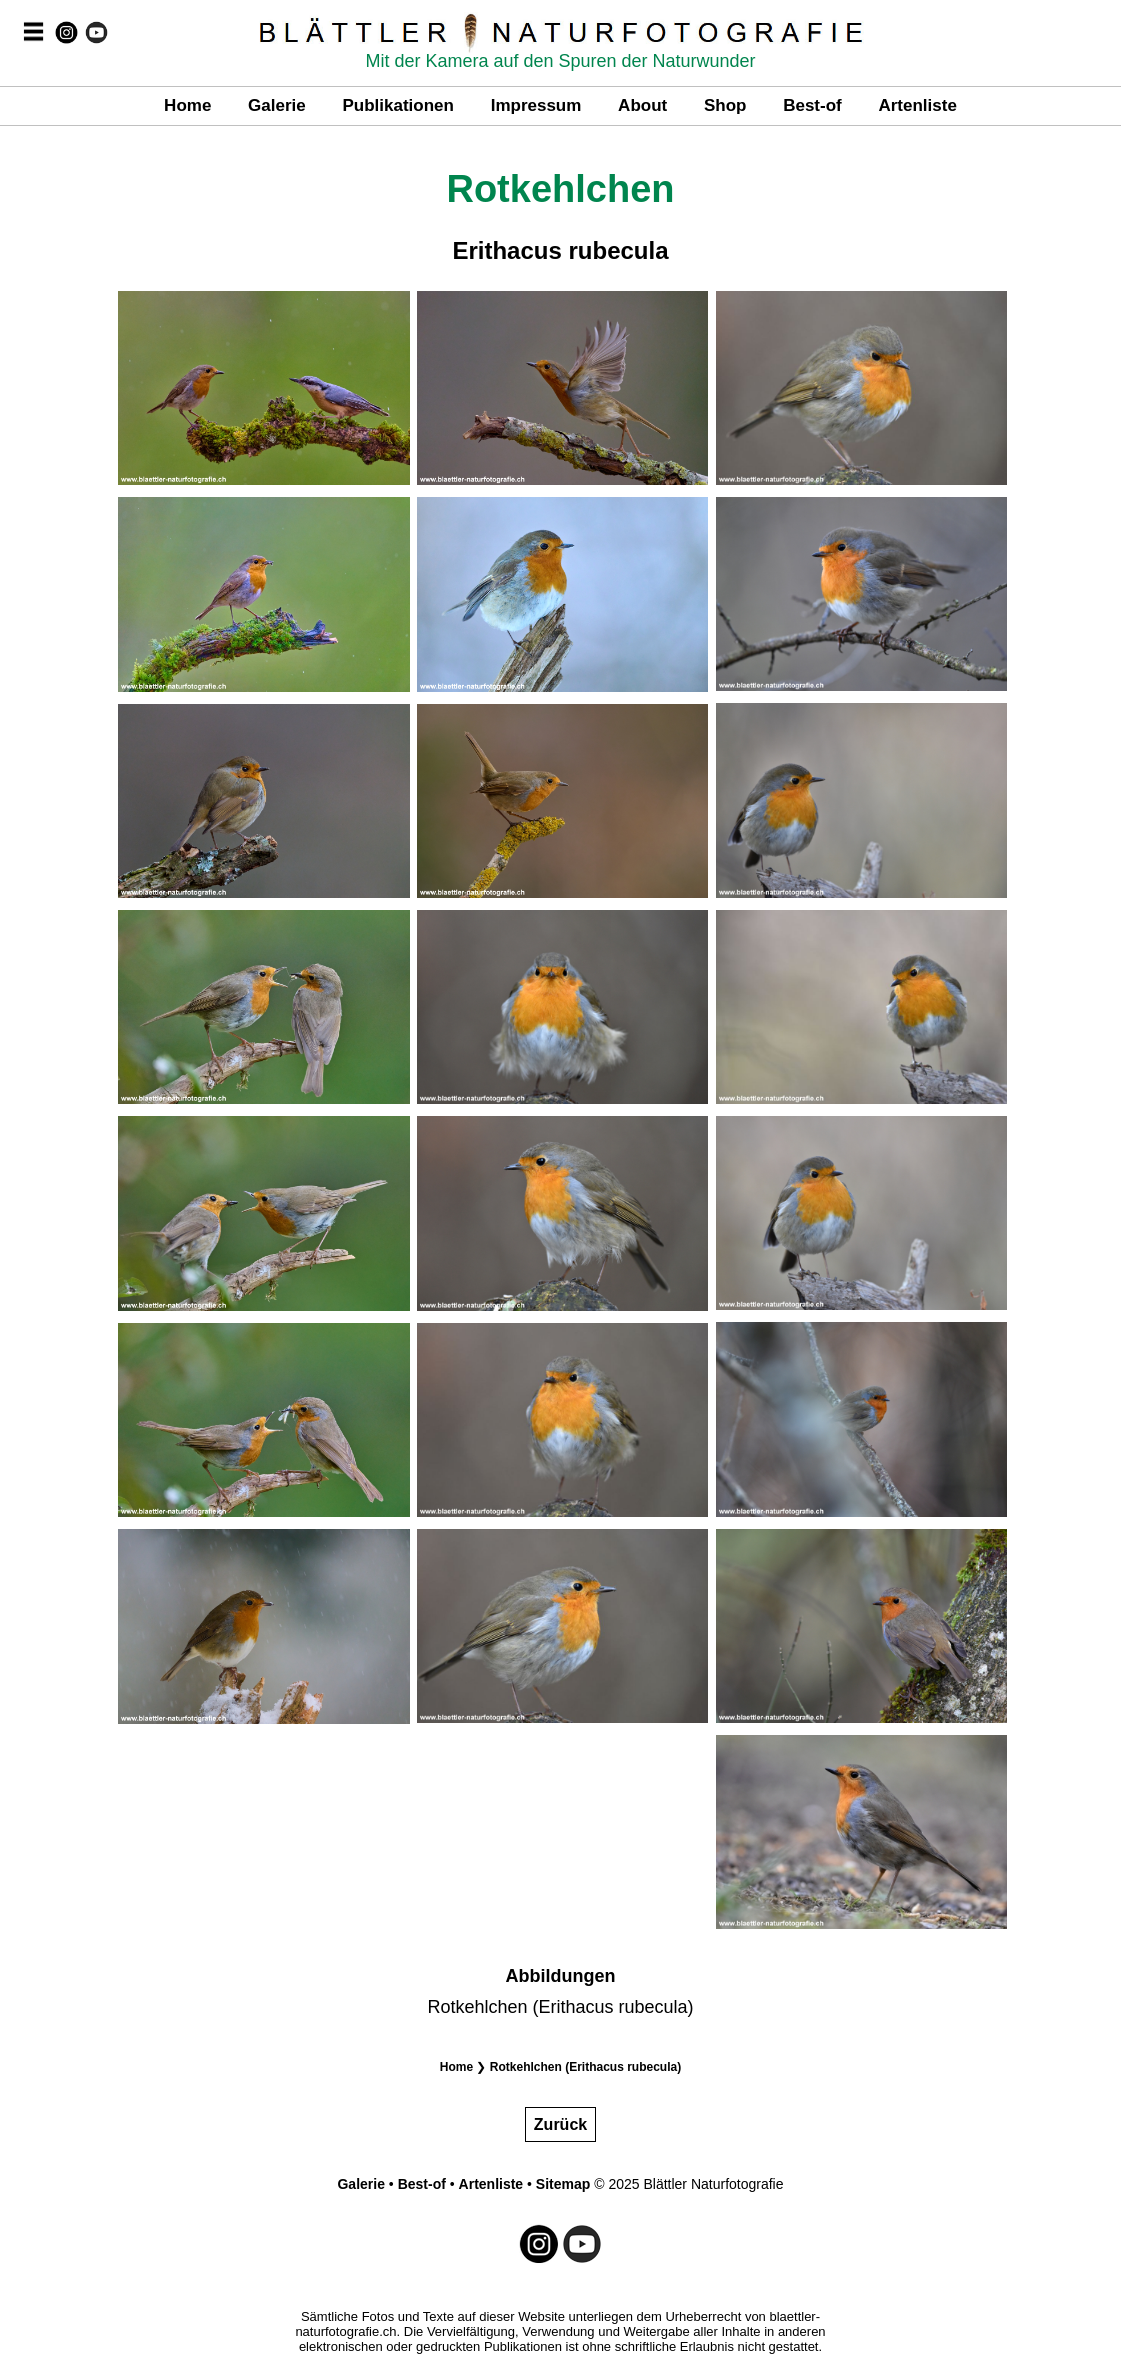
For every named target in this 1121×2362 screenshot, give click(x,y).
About (642, 105)
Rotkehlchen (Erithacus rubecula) (585, 2067)
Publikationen (397, 105)
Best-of (812, 105)
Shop (725, 105)
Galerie (277, 105)
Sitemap (563, 2184)
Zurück (560, 2124)
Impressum (536, 105)
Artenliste (917, 105)
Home (187, 105)
